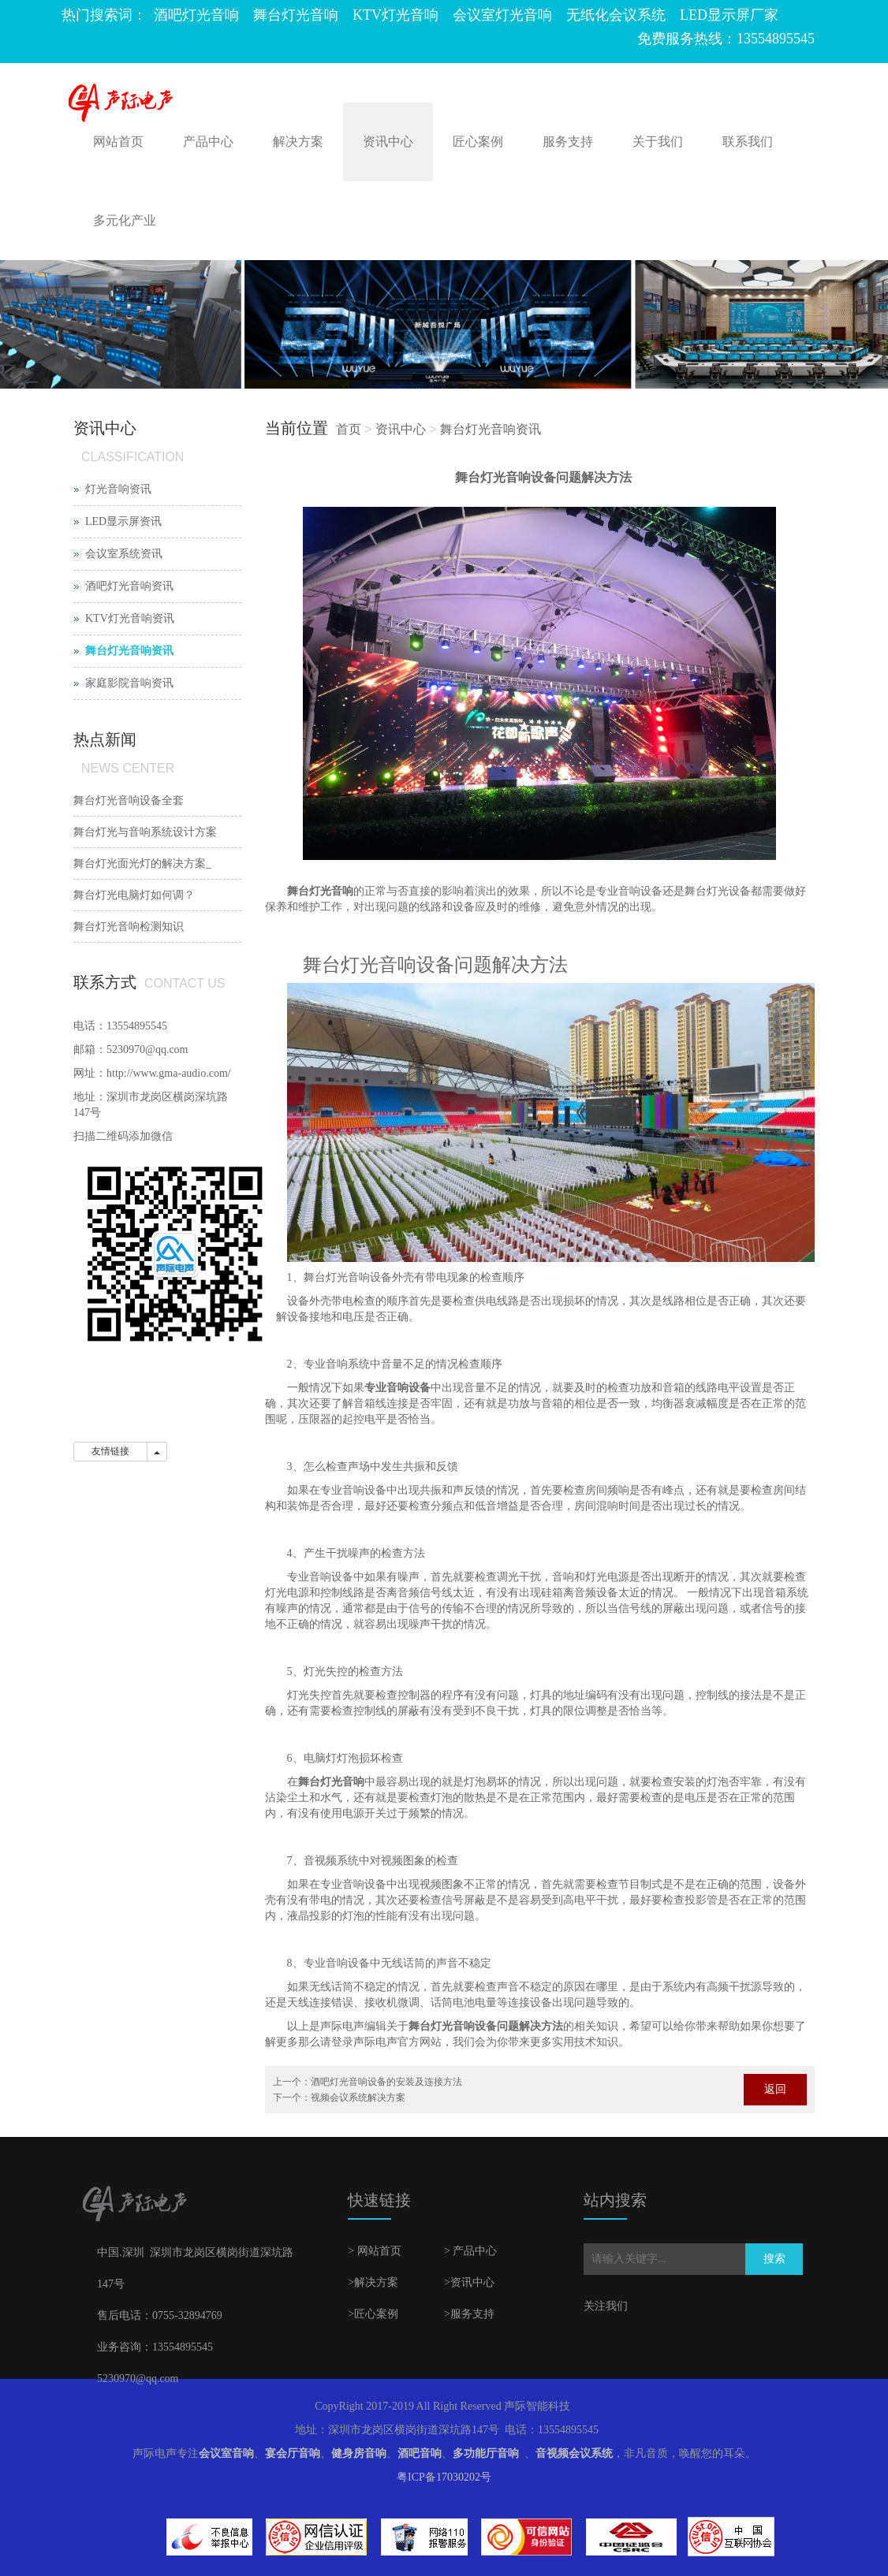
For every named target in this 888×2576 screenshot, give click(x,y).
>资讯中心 (469, 2282)
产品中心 (208, 141)
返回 (775, 2089)
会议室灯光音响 (502, 15)
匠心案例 (478, 141)
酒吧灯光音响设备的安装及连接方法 (386, 2081)
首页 (348, 429)
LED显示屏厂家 (729, 15)
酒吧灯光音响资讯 (129, 586)
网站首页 (118, 141)
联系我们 (747, 141)
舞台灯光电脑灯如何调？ (134, 895)
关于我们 (657, 141)
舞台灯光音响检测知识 (128, 926)
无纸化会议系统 (616, 15)
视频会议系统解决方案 (358, 2097)
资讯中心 (388, 141)
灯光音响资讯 (118, 489)
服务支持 (568, 141)
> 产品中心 (470, 2251)
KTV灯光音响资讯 (129, 618)
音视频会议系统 (574, 2453)
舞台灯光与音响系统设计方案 (145, 832)
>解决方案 (373, 2282)
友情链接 (110, 1451)
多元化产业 (124, 220)
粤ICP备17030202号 (444, 2477)
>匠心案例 (373, 2314)
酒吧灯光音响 (196, 15)
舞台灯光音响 (295, 15)
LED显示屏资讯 (123, 521)
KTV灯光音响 (395, 15)
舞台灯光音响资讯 (490, 429)
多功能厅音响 (486, 2453)
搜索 (774, 2259)
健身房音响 (358, 2453)
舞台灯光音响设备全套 (128, 800)
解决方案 (298, 141)
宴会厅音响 (292, 2453)
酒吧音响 (419, 2453)
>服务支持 (469, 2314)
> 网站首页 (374, 2251)
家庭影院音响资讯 (129, 683)
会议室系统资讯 (123, 554)
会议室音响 (226, 2453)
